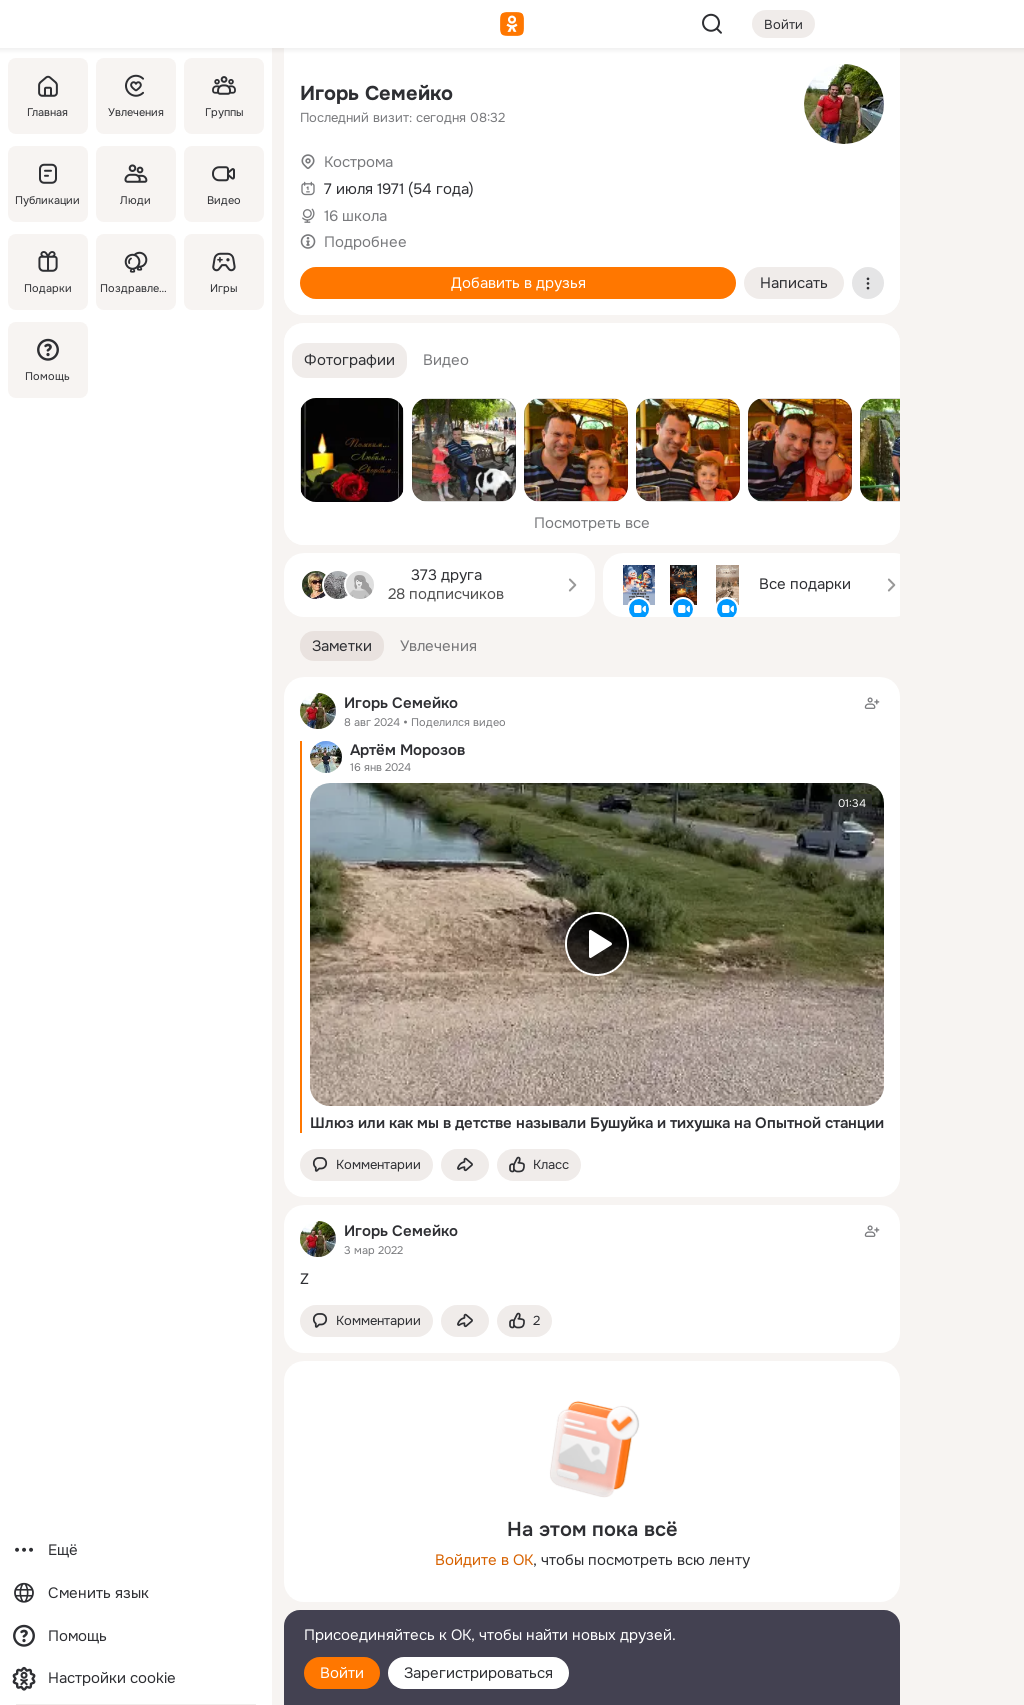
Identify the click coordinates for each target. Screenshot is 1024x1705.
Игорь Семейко (376, 93)
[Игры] (224, 272)
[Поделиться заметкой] (465, 1165)
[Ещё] (136, 1550)
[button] (349, 360)
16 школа (355, 216)
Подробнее (365, 242)
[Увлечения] (136, 96)
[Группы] (224, 96)
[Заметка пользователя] (592, 1254)
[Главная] (48, 96)
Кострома (358, 162)
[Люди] (136, 184)
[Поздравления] (136, 272)
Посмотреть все (592, 523)
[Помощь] (48, 360)
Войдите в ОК (484, 1560)
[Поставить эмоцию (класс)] (539, 1165)
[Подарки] (48, 272)
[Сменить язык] (136, 1593)
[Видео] (224, 184)
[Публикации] (48, 184)
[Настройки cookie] (136, 1678)
